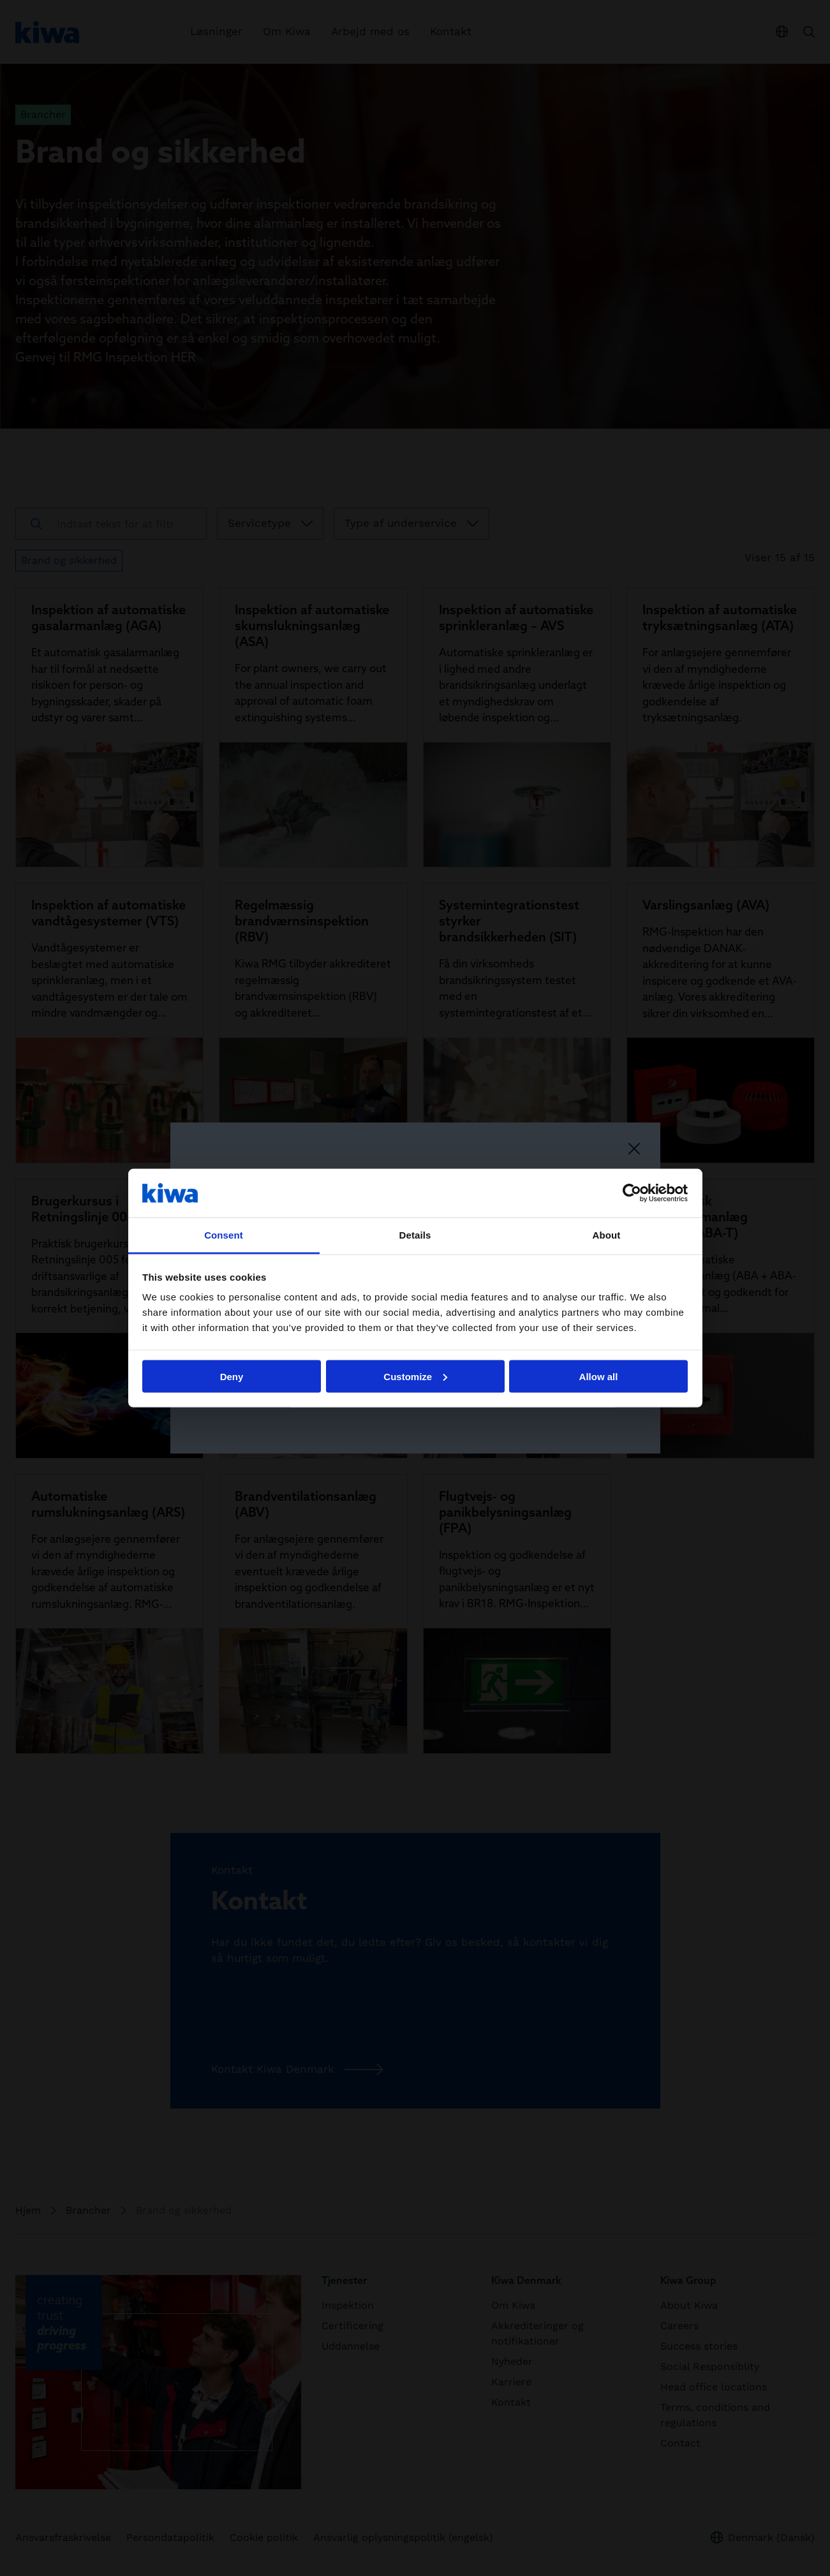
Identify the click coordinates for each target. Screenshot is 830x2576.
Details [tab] (415, 1235)
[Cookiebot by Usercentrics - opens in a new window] (632, 1192)
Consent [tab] (223, 1235)
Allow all (598, 1376)
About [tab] (607, 1235)
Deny (232, 1376)
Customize (415, 1376)
